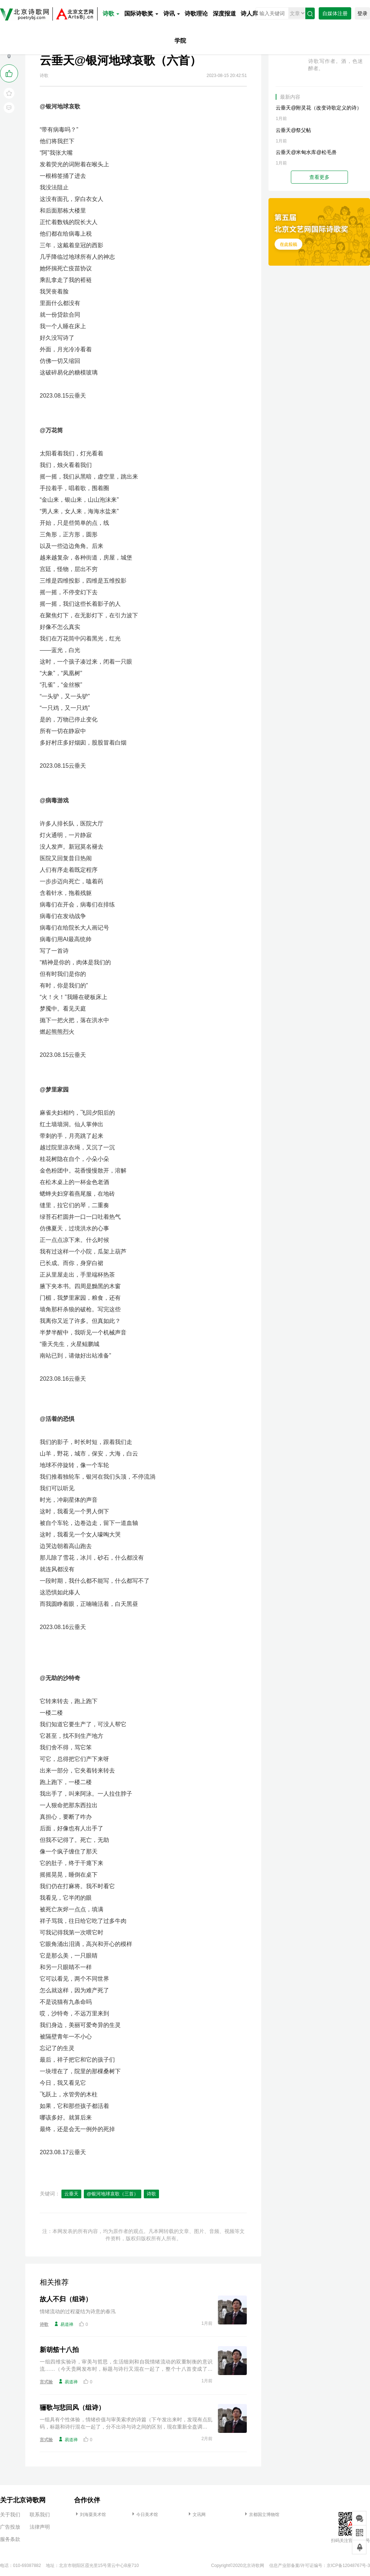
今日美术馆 (144, 2514)
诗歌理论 (196, 13)
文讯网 (196, 2514)
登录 (362, 13)
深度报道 (224, 13)
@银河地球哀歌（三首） (112, 2193)
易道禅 (63, 2324)
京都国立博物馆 (261, 2514)
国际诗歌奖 (141, 13)
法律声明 (40, 2527)
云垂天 (71, 2193)
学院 (180, 41)
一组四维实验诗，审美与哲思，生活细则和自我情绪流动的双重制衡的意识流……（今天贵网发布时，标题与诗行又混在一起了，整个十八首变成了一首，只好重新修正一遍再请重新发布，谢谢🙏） (126, 2366)
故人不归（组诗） (66, 2299)
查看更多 (319, 177)
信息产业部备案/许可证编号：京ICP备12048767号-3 (319, 2565)
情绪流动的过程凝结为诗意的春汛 (78, 2311)
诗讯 (171, 13)
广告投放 (10, 2527)
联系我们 (40, 2514)
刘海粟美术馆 (90, 2514)
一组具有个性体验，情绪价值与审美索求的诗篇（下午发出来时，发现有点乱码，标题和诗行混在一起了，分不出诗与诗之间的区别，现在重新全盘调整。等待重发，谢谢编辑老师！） (126, 2423)
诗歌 (111, 13)
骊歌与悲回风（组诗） (72, 2407)
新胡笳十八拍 (59, 2349)
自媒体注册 (335, 13)
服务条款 (10, 2539)
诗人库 (249, 13)
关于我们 (10, 2514)
